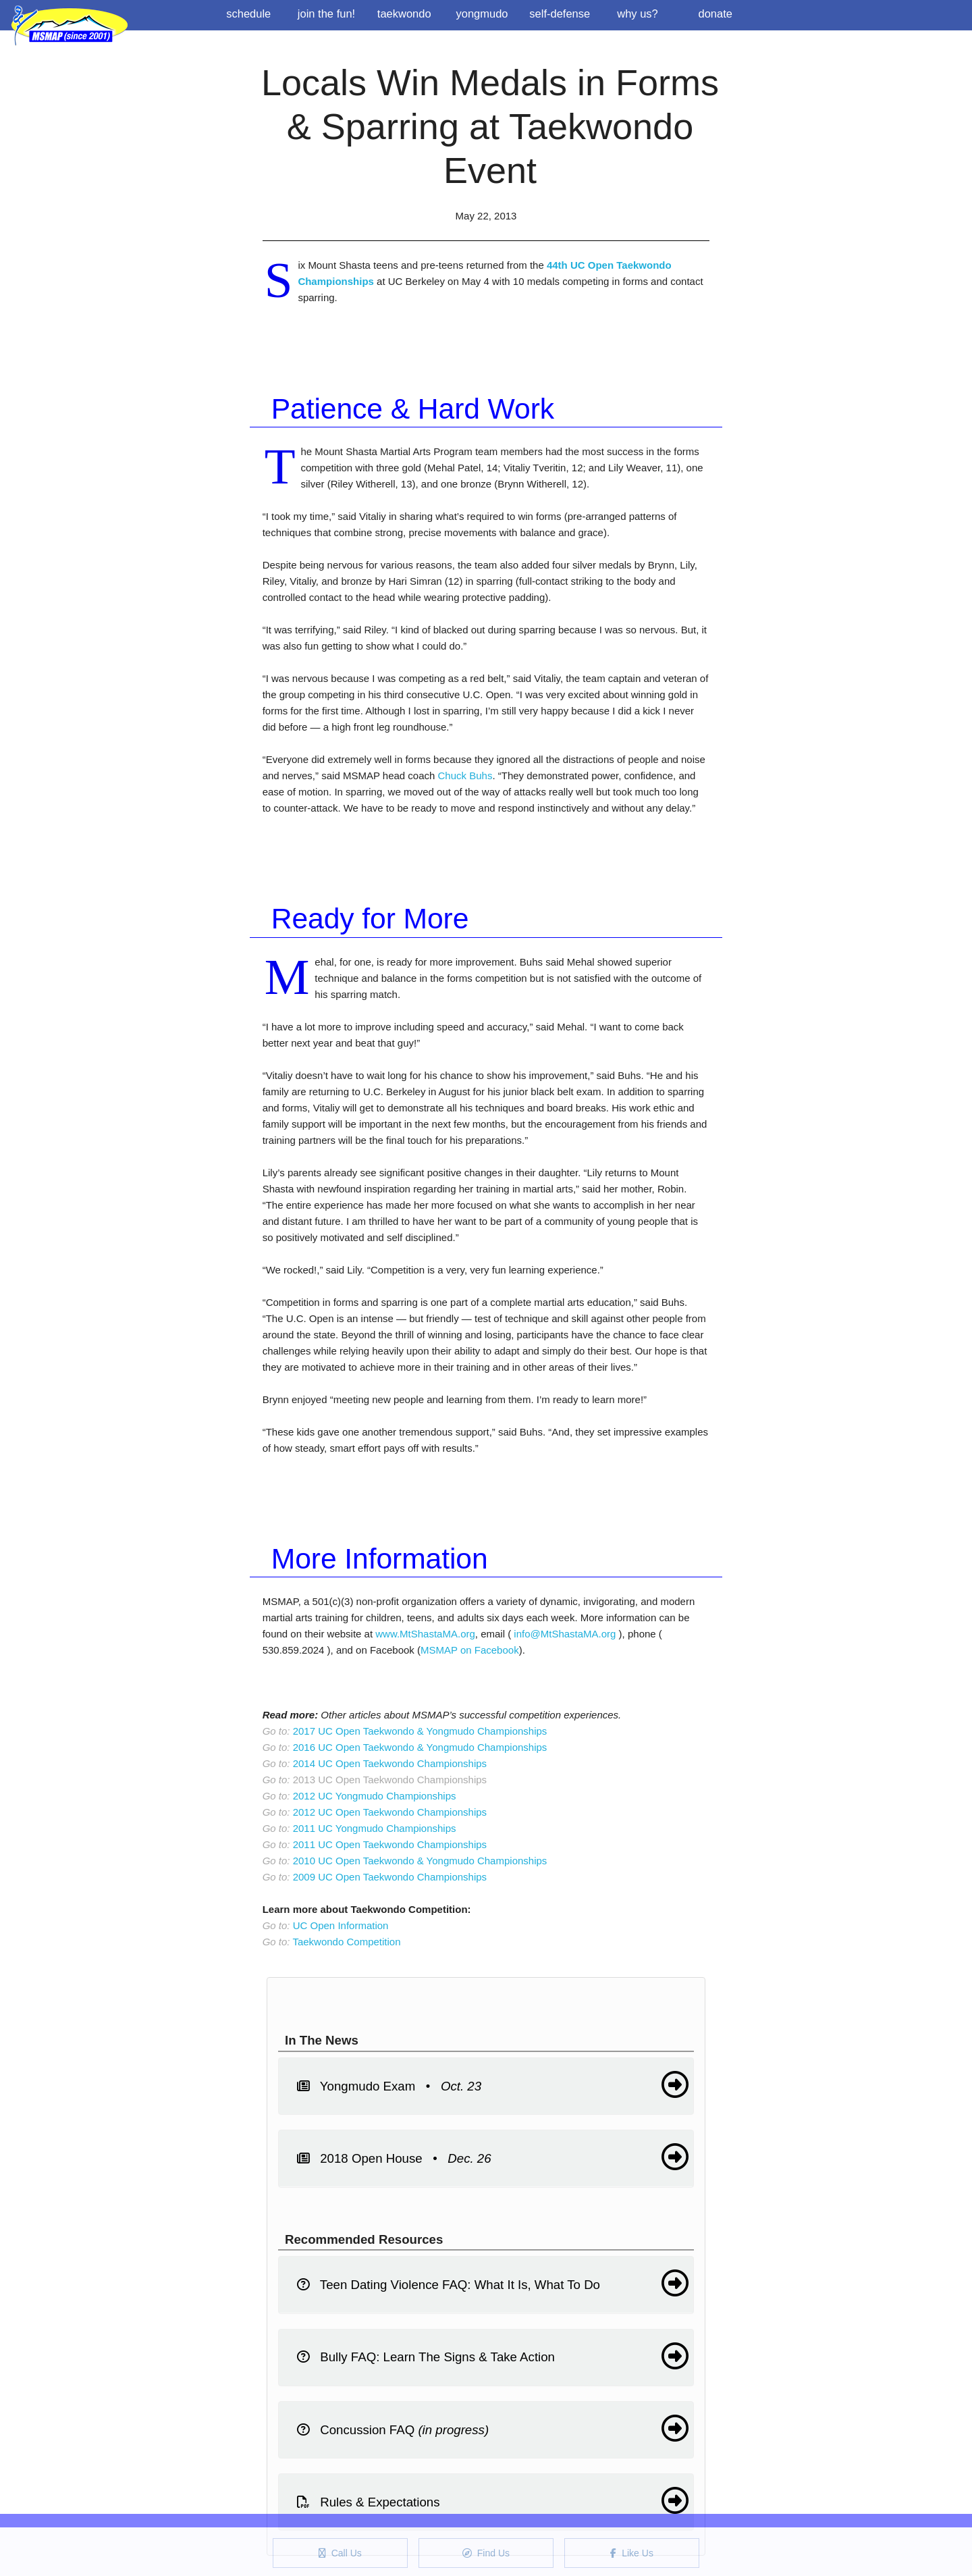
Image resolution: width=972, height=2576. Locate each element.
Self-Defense (559, 13)
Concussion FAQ (492, 2428)
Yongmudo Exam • (492, 2084)
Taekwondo (404, 13)
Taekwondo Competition (346, 1941)
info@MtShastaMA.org (565, 1633)
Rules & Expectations (492, 2500)
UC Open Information (341, 1925)
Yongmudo (482, 13)
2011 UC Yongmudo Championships (374, 1828)
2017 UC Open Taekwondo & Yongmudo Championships (420, 1731)
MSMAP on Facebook (470, 1650)
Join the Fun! (326, 13)
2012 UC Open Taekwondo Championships (390, 1812)
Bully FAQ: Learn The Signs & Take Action (492, 2356)
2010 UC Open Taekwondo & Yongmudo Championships (420, 1860)
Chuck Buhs (465, 775)
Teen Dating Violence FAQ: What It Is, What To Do (492, 2283)
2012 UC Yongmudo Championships (374, 1796)
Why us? (637, 13)
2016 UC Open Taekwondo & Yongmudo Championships (420, 1747)
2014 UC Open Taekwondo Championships (390, 1763)
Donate (715, 13)
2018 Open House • (492, 2156)
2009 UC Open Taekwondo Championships (390, 1877)
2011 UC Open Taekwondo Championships (390, 1844)
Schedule (248, 13)
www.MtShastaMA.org (425, 1633)
